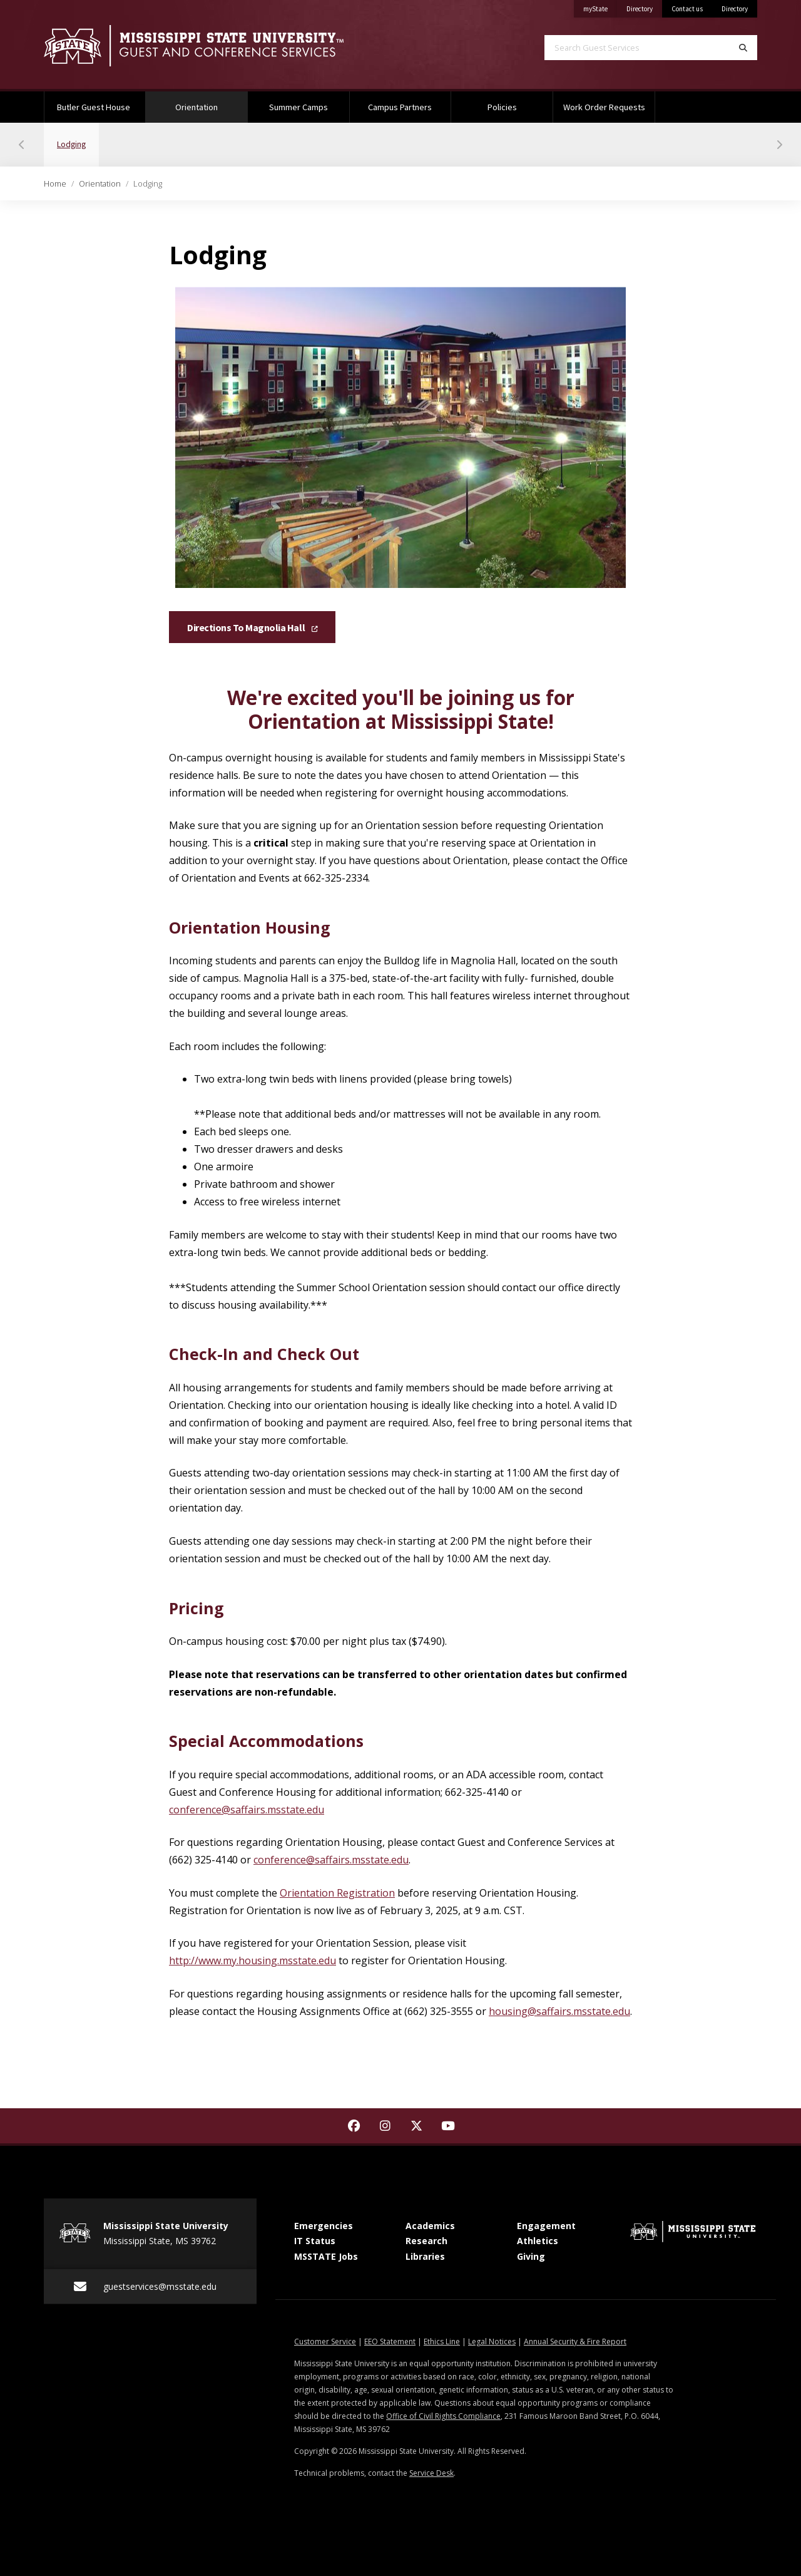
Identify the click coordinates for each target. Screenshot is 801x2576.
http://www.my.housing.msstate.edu (252, 1960)
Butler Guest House (94, 107)
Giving (531, 2256)
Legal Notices (492, 2341)
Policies (502, 107)
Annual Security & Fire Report (575, 2341)
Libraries (425, 2256)
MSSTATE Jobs (326, 2256)
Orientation (211, 102)
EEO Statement (390, 2341)
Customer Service (325, 2341)
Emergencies (323, 2226)
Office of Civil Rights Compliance (443, 2416)
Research (426, 2241)
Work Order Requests (604, 107)
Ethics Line (442, 2341)
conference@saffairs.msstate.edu (246, 1809)
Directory (644, 6)
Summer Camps (298, 107)
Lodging (78, 136)
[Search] (743, 47)
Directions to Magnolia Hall (252, 627)
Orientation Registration (337, 1893)
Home (55, 183)
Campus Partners (400, 107)
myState (600, 6)
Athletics (537, 2241)
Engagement (546, 2226)
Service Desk (431, 2473)
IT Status (314, 2241)
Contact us (687, 8)
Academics (430, 2226)
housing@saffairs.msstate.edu (559, 2011)
